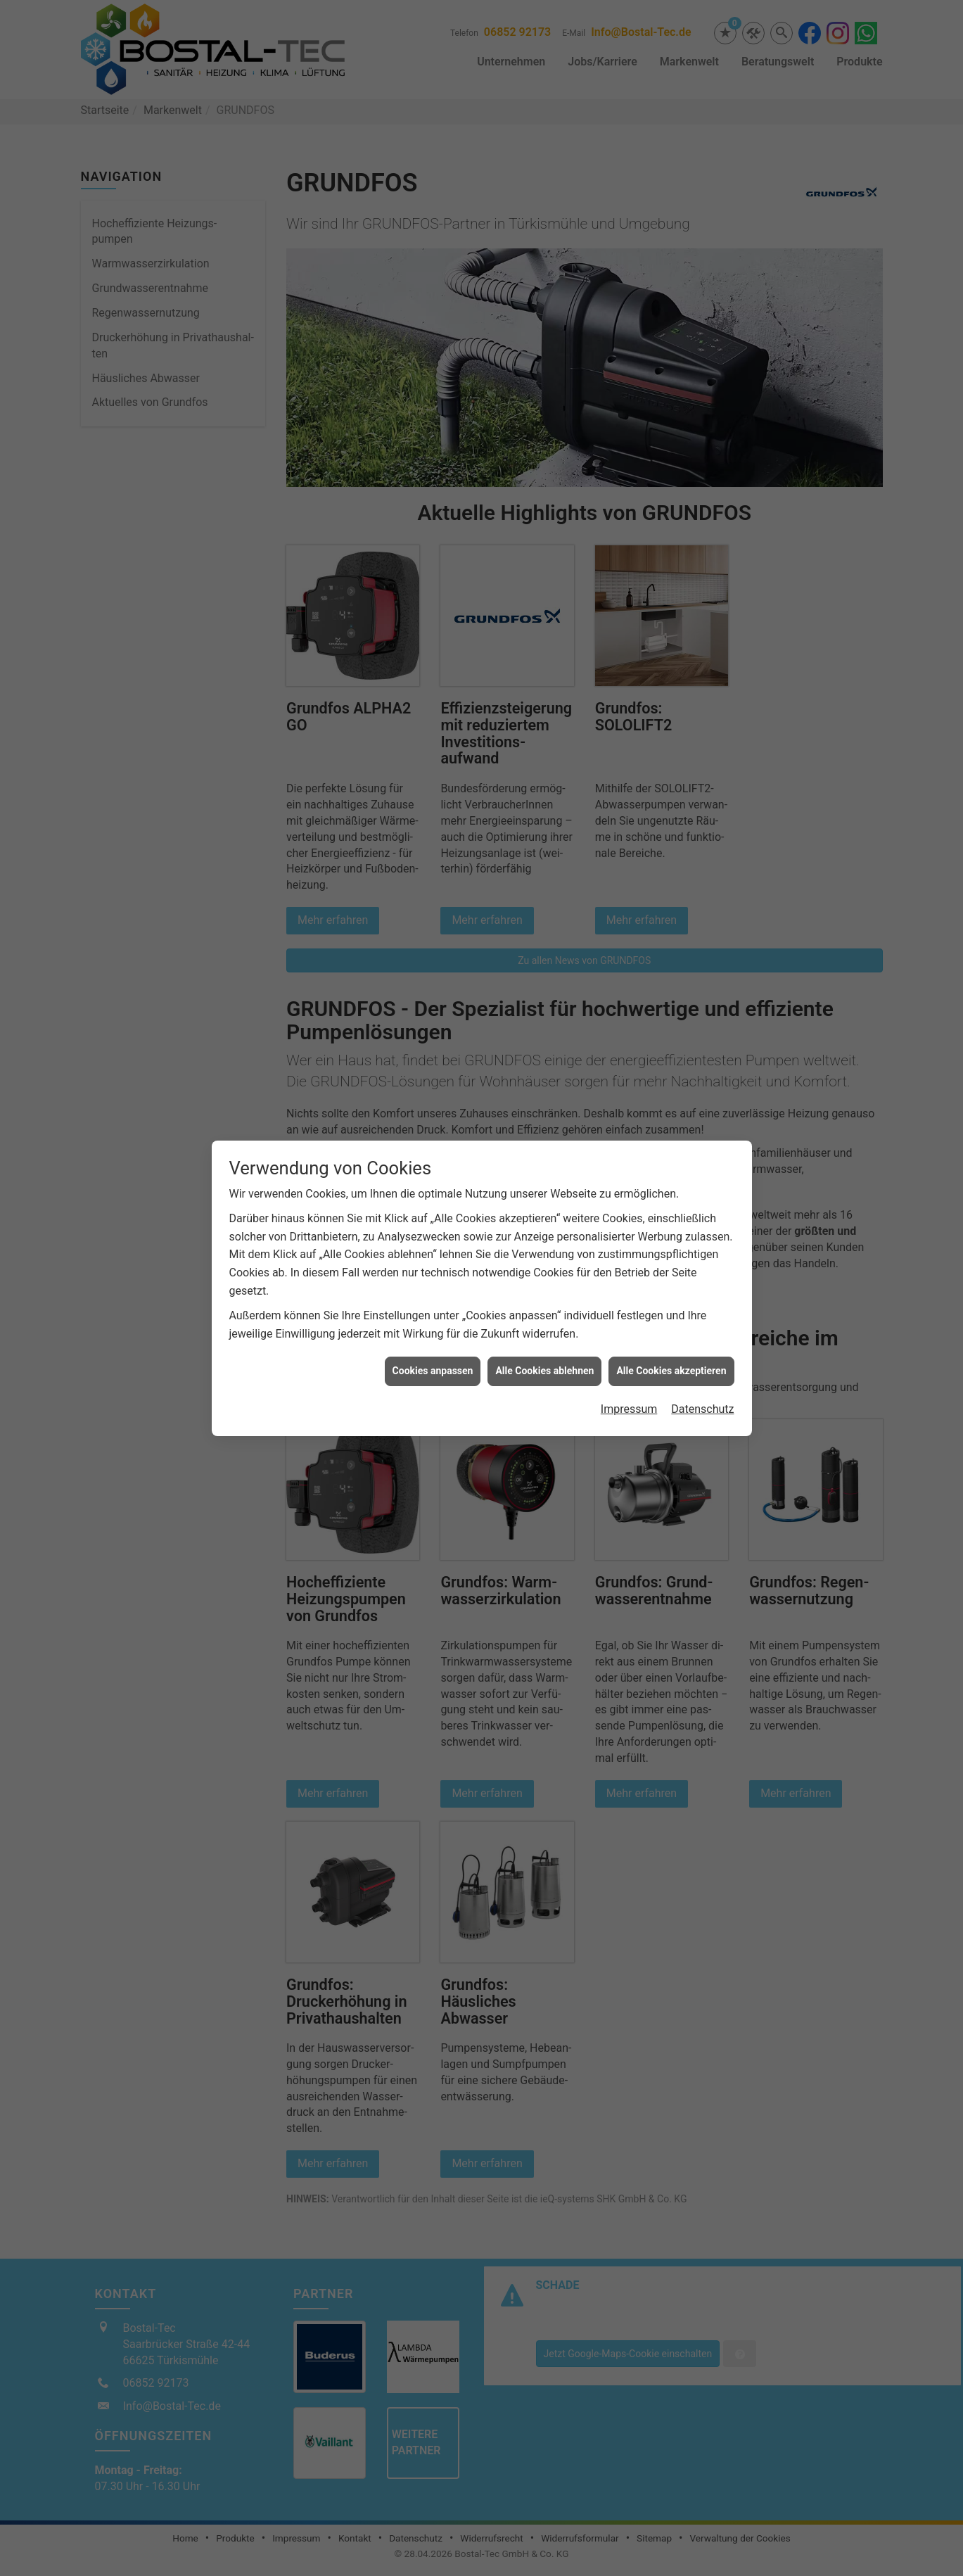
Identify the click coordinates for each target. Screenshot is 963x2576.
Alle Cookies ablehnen (544, 1343)
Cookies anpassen (433, 1343)
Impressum (629, 1381)
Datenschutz (702, 1381)
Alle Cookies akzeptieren (671, 1343)
